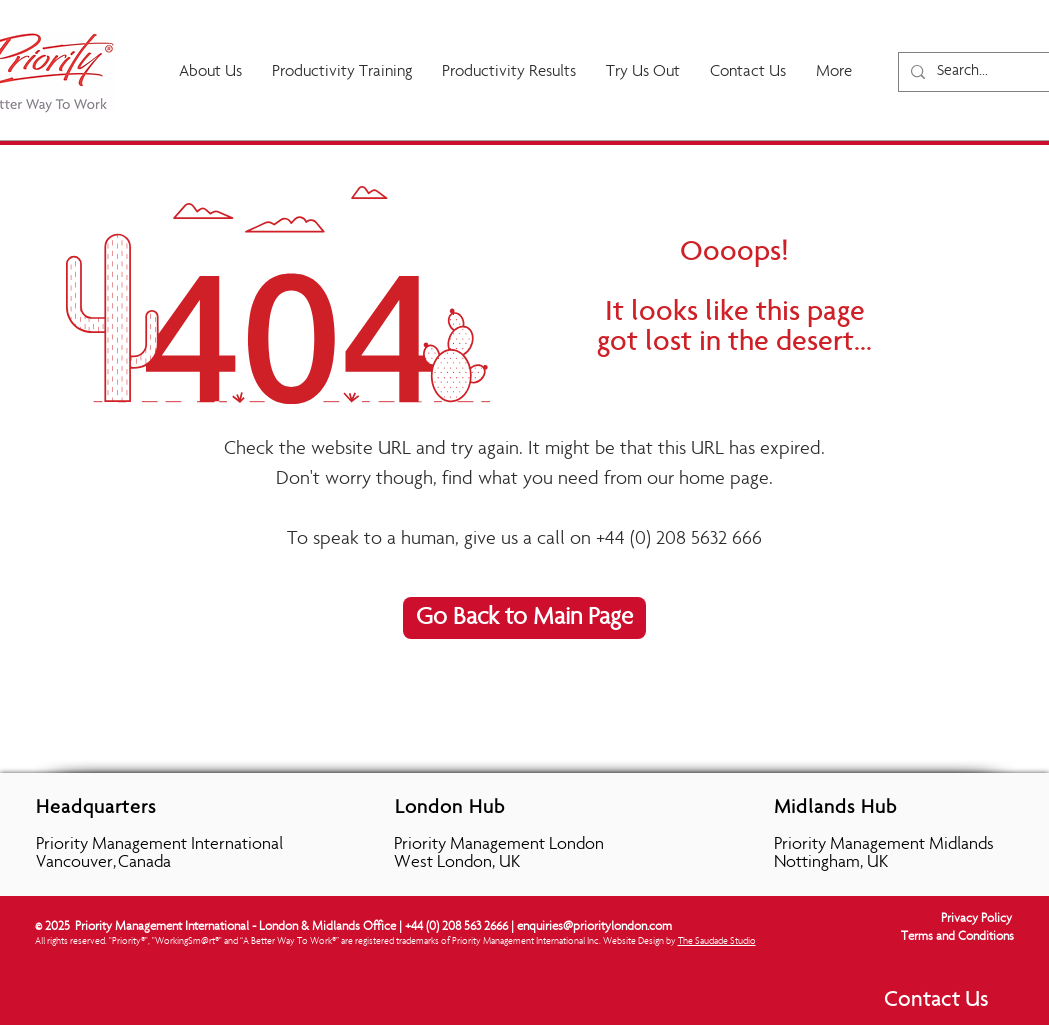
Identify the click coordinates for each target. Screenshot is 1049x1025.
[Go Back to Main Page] (524, 618)
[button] (509, 72)
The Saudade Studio (717, 942)
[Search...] (989, 72)
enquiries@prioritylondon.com (594, 927)
